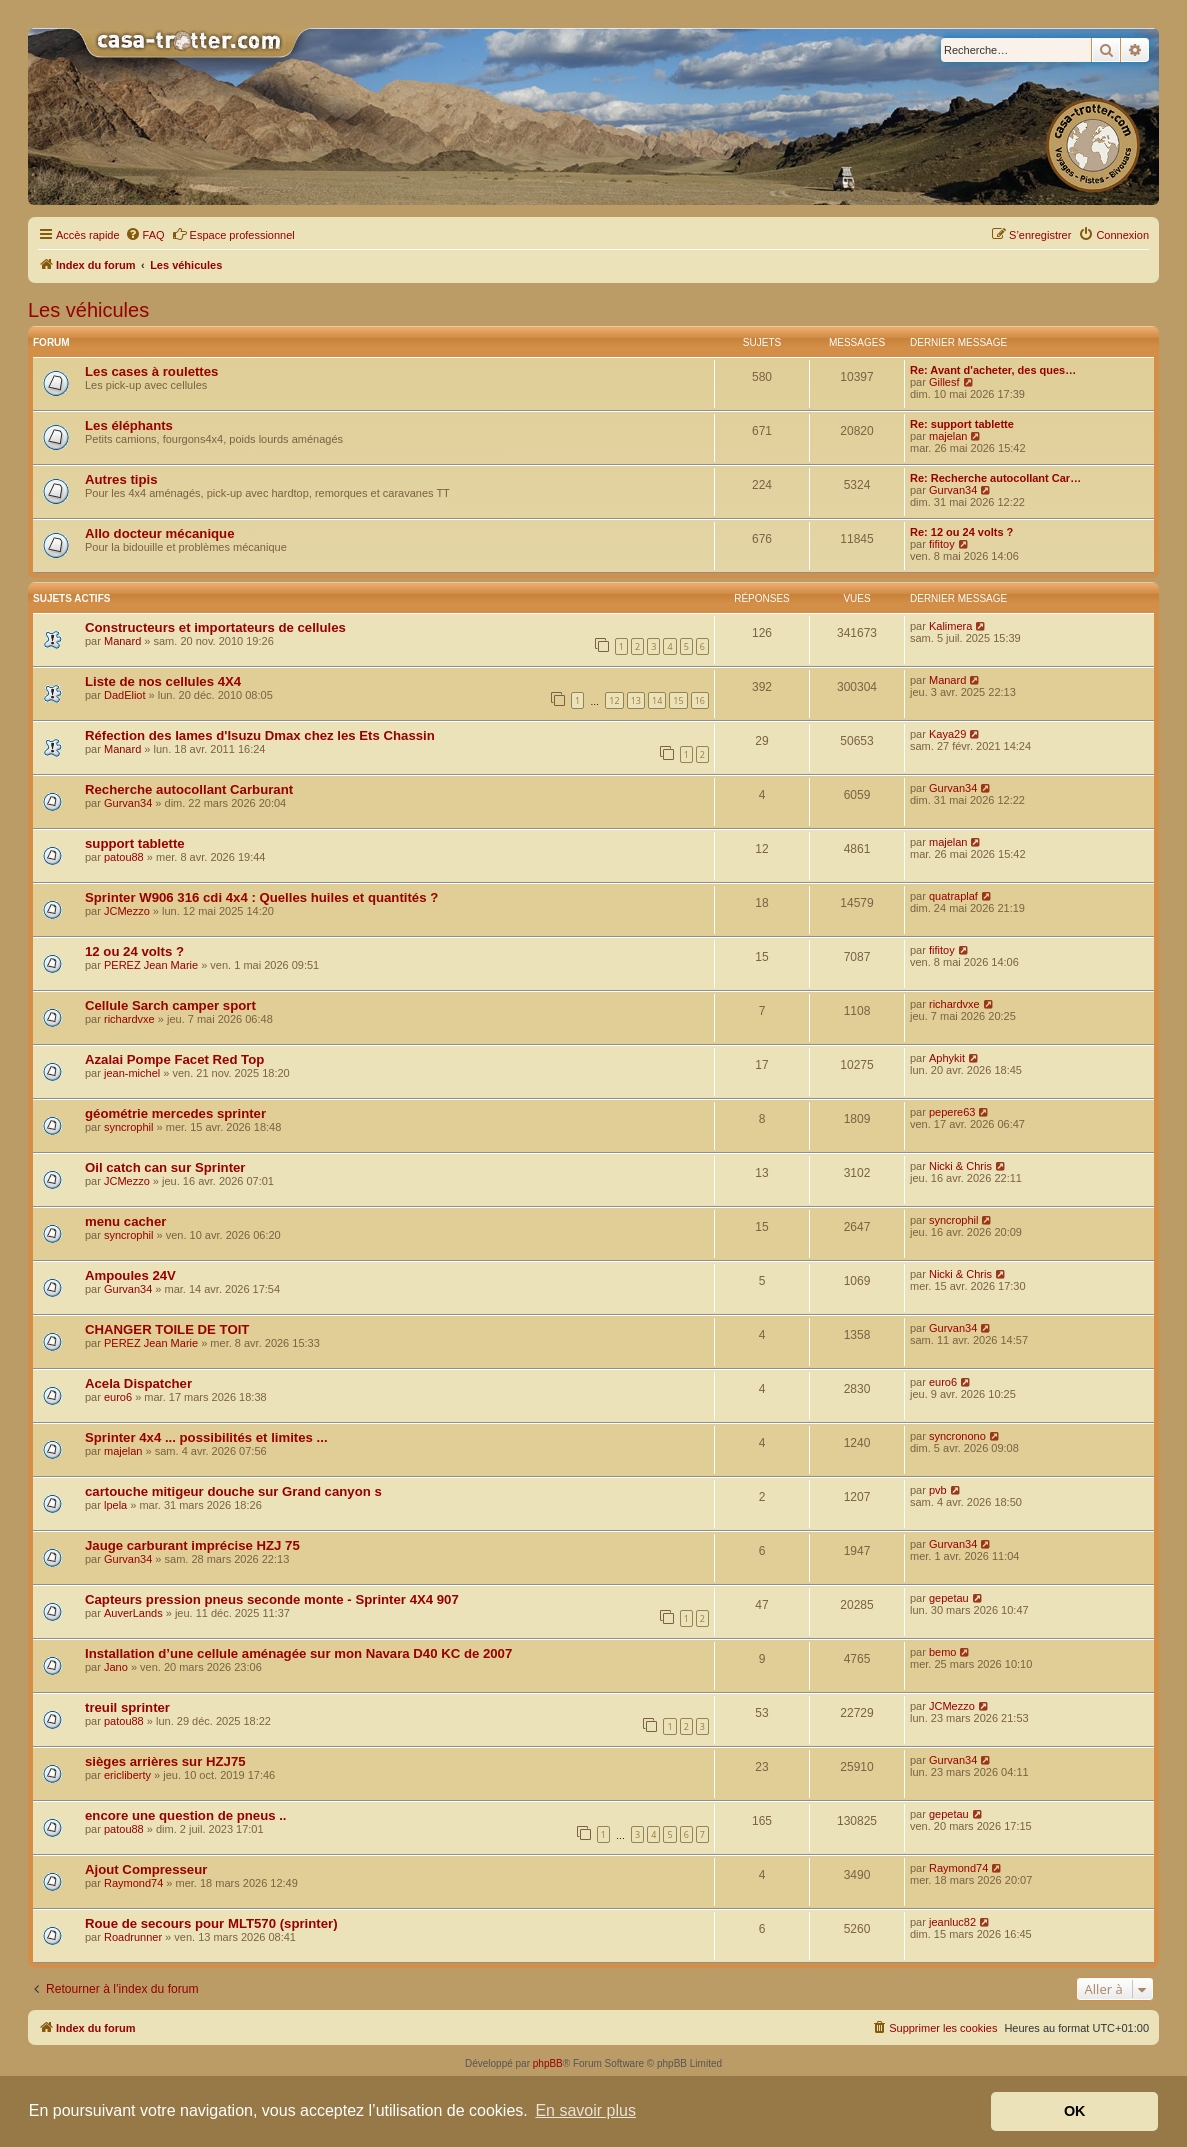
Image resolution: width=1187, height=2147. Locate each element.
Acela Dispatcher (138, 1383)
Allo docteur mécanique (160, 533)
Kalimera (950, 626)
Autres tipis (121, 479)
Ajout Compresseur (146, 1869)
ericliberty (127, 1775)
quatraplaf (953, 896)
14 (657, 700)
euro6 (118, 1397)
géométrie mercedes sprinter (175, 1113)
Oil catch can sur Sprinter (165, 1167)
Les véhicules (88, 310)
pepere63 (952, 1112)
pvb (938, 1490)
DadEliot (125, 695)
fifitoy (942, 544)
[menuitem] (145, 235)
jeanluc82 (952, 1922)
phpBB (548, 2063)
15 (678, 700)
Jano (116, 1667)
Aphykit (947, 1058)
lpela (115, 1505)
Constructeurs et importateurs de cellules (215, 627)
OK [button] (1075, 2111)
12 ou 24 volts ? (134, 951)
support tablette (135, 843)
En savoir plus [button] (585, 2110)
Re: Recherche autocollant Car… (995, 478)
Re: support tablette (962, 424)
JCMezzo (127, 911)
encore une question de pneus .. (186, 1815)
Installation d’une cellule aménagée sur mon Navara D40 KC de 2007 (298, 1653)
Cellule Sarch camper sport (170, 1005)
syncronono (957, 1436)
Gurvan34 (953, 490)
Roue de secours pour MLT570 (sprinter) (211, 1923)
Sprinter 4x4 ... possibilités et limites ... (206, 1437)
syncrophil (129, 1127)
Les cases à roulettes (151, 371)
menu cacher (125, 1221)
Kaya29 (947, 734)
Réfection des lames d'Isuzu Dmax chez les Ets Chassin (260, 735)
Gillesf (944, 382)
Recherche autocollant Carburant (189, 789)
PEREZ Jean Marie (151, 965)
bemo (943, 1652)
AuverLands (133, 1613)
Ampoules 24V (130, 1275)
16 (700, 700)
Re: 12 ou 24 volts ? (961, 532)
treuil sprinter (127, 1707)
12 (614, 700)
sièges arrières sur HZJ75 (165, 1761)
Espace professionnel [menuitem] (233, 234)
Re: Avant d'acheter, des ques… (993, 370)
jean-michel (132, 1073)
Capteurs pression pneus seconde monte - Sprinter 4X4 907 (272, 1599)
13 (636, 700)
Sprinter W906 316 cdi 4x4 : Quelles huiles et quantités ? (261, 897)
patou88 (124, 857)
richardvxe (129, 1019)
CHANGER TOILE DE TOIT (167, 1329)
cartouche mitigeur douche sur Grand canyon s (233, 1491)
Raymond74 (133, 1883)
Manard (122, 641)
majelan (948, 436)
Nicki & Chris (960, 1166)
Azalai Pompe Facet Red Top (174, 1059)
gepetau (949, 1598)
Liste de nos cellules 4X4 (163, 681)
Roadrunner (133, 1937)
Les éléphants (129, 425)
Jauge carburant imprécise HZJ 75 (192, 1545)
